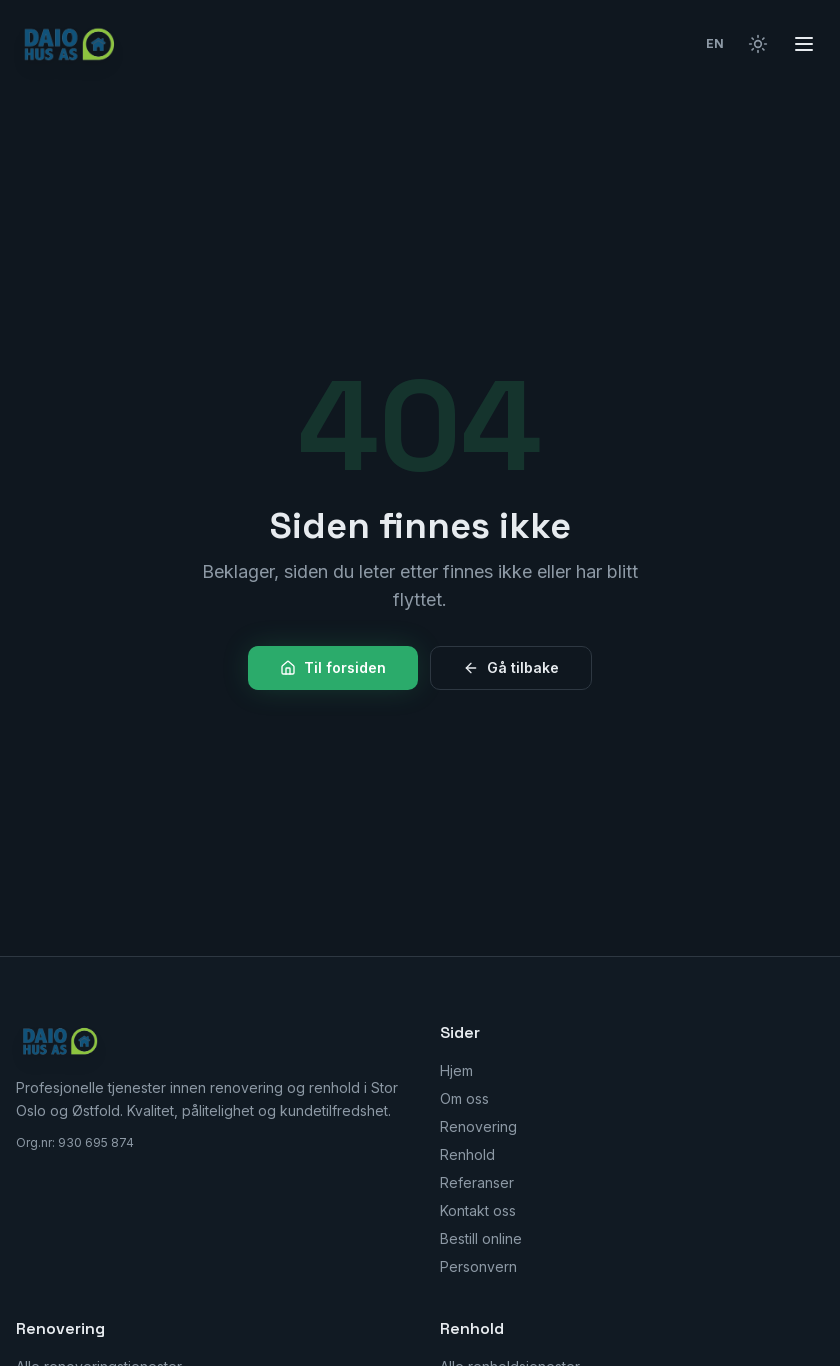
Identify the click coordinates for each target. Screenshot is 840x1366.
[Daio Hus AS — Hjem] (71, 44)
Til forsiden (333, 667)
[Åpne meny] (804, 44)
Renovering (478, 1126)
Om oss (464, 1098)
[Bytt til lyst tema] (758, 44)
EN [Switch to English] (715, 43)
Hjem (456, 1070)
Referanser (477, 1182)
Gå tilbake (511, 667)
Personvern (478, 1266)
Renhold (467, 1154)
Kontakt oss (478, 1210)
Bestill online (481, 1238)
